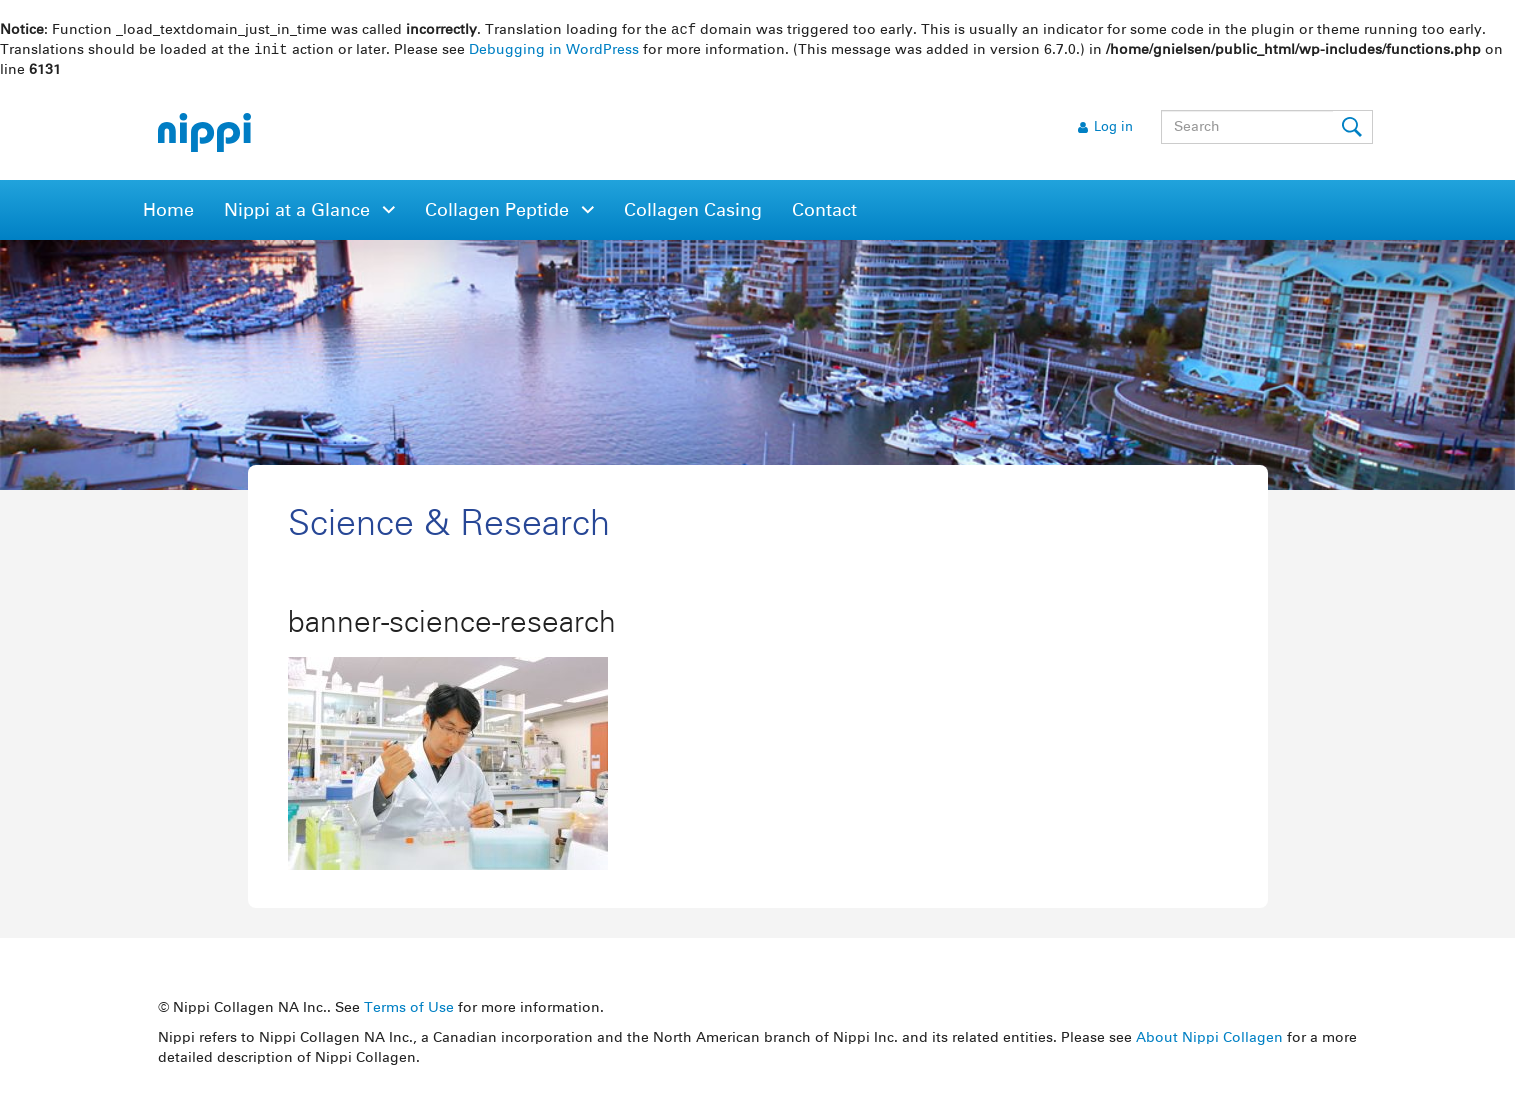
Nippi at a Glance (299, 213)
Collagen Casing (693, 213)
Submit (1353, 129)
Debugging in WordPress (554, 52)
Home (168, 213)
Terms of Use (409, 1010)
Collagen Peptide (499, 213)
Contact (824, 213)
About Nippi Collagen (1209, 1040)
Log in (1113, 129)
